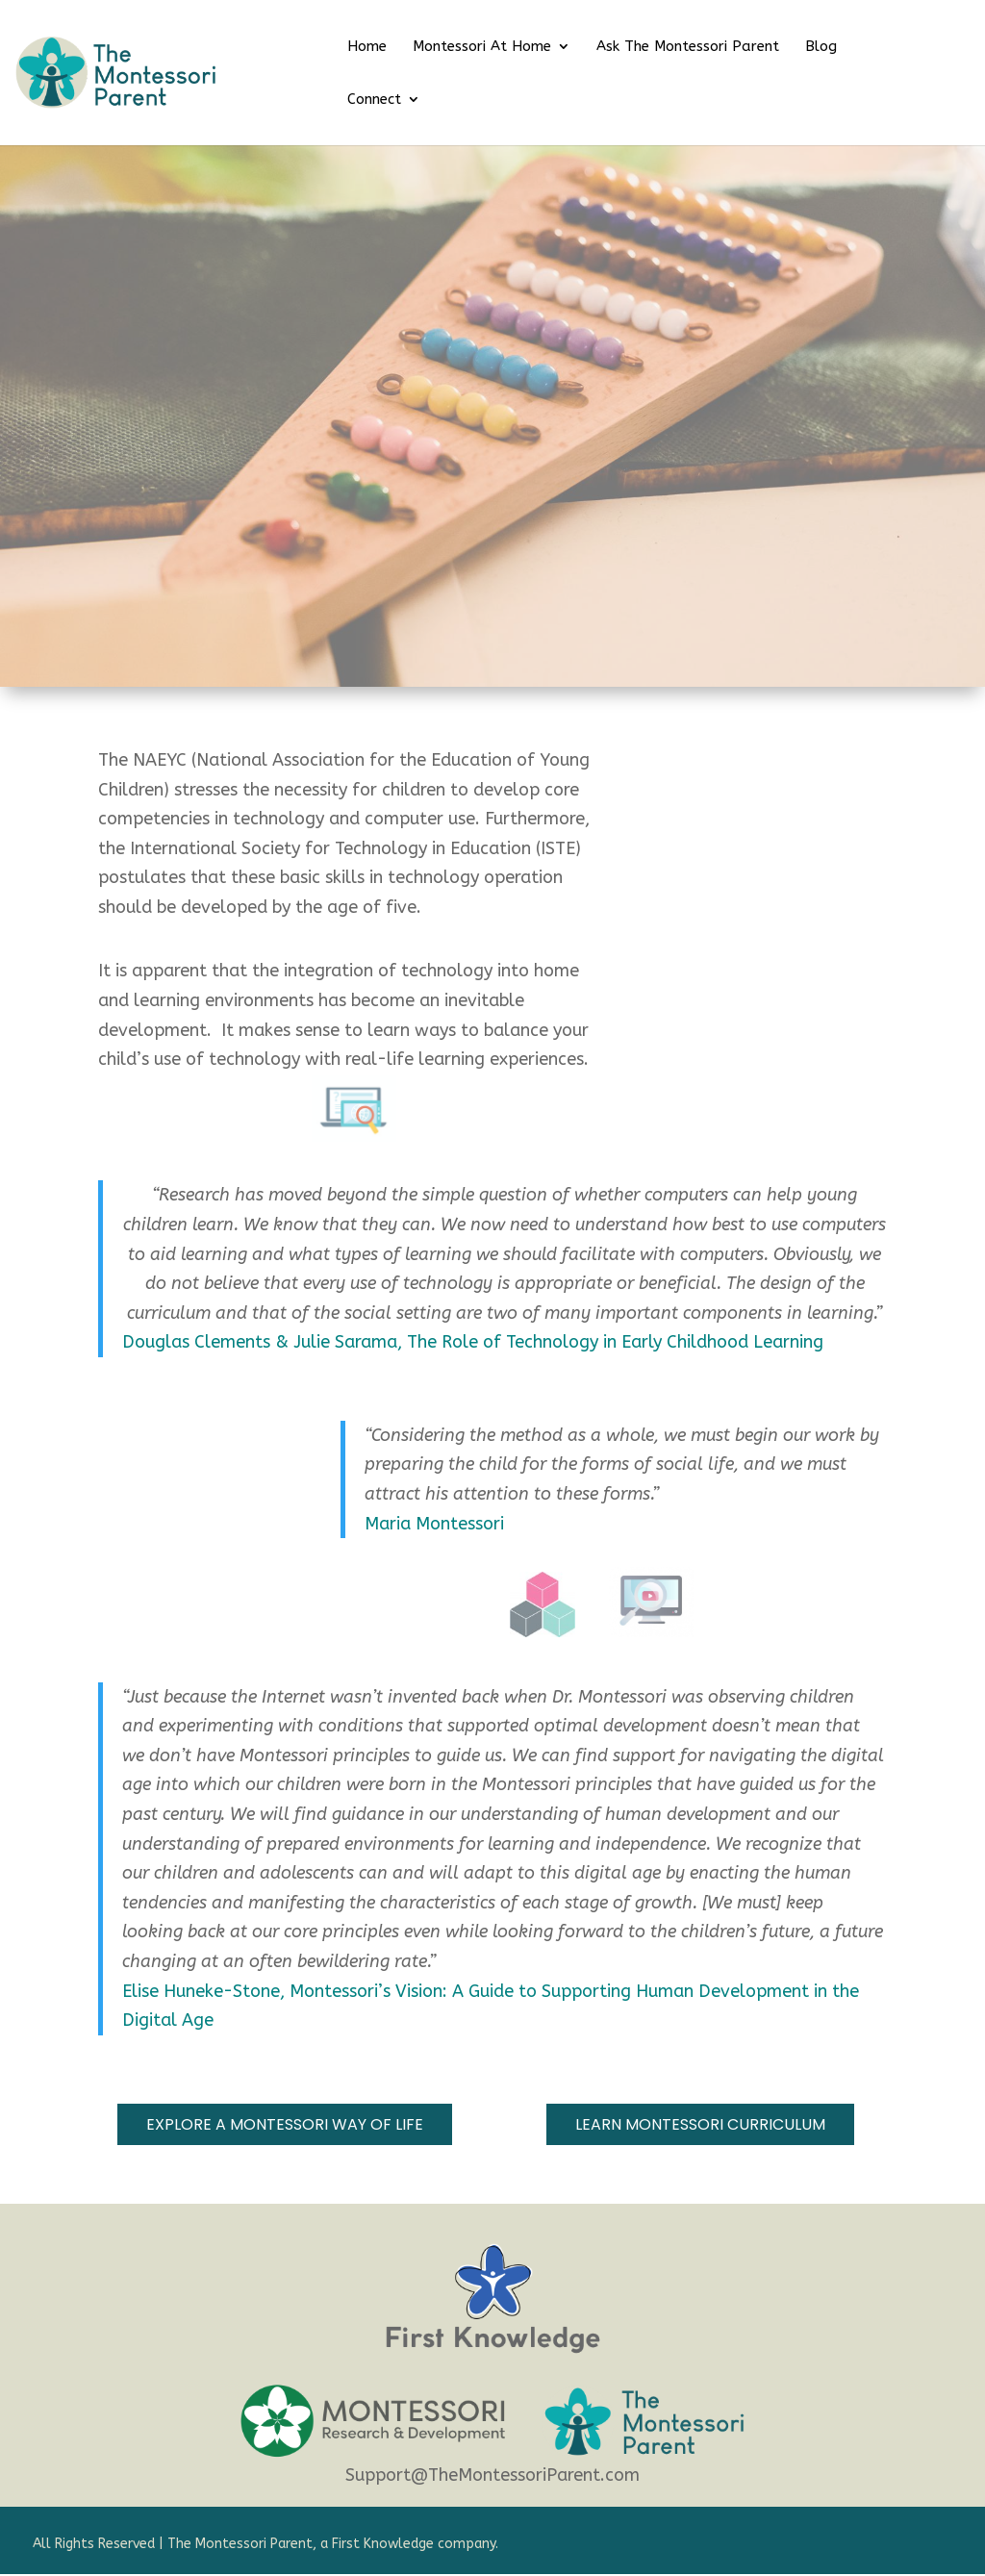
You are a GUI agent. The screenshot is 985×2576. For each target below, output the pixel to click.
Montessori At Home (482, 47)
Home (367, 47)
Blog (821, 47)
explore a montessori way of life (284, 2124)
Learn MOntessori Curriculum (700, 2124)
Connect (374, 100)
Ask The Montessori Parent (687, 47)
